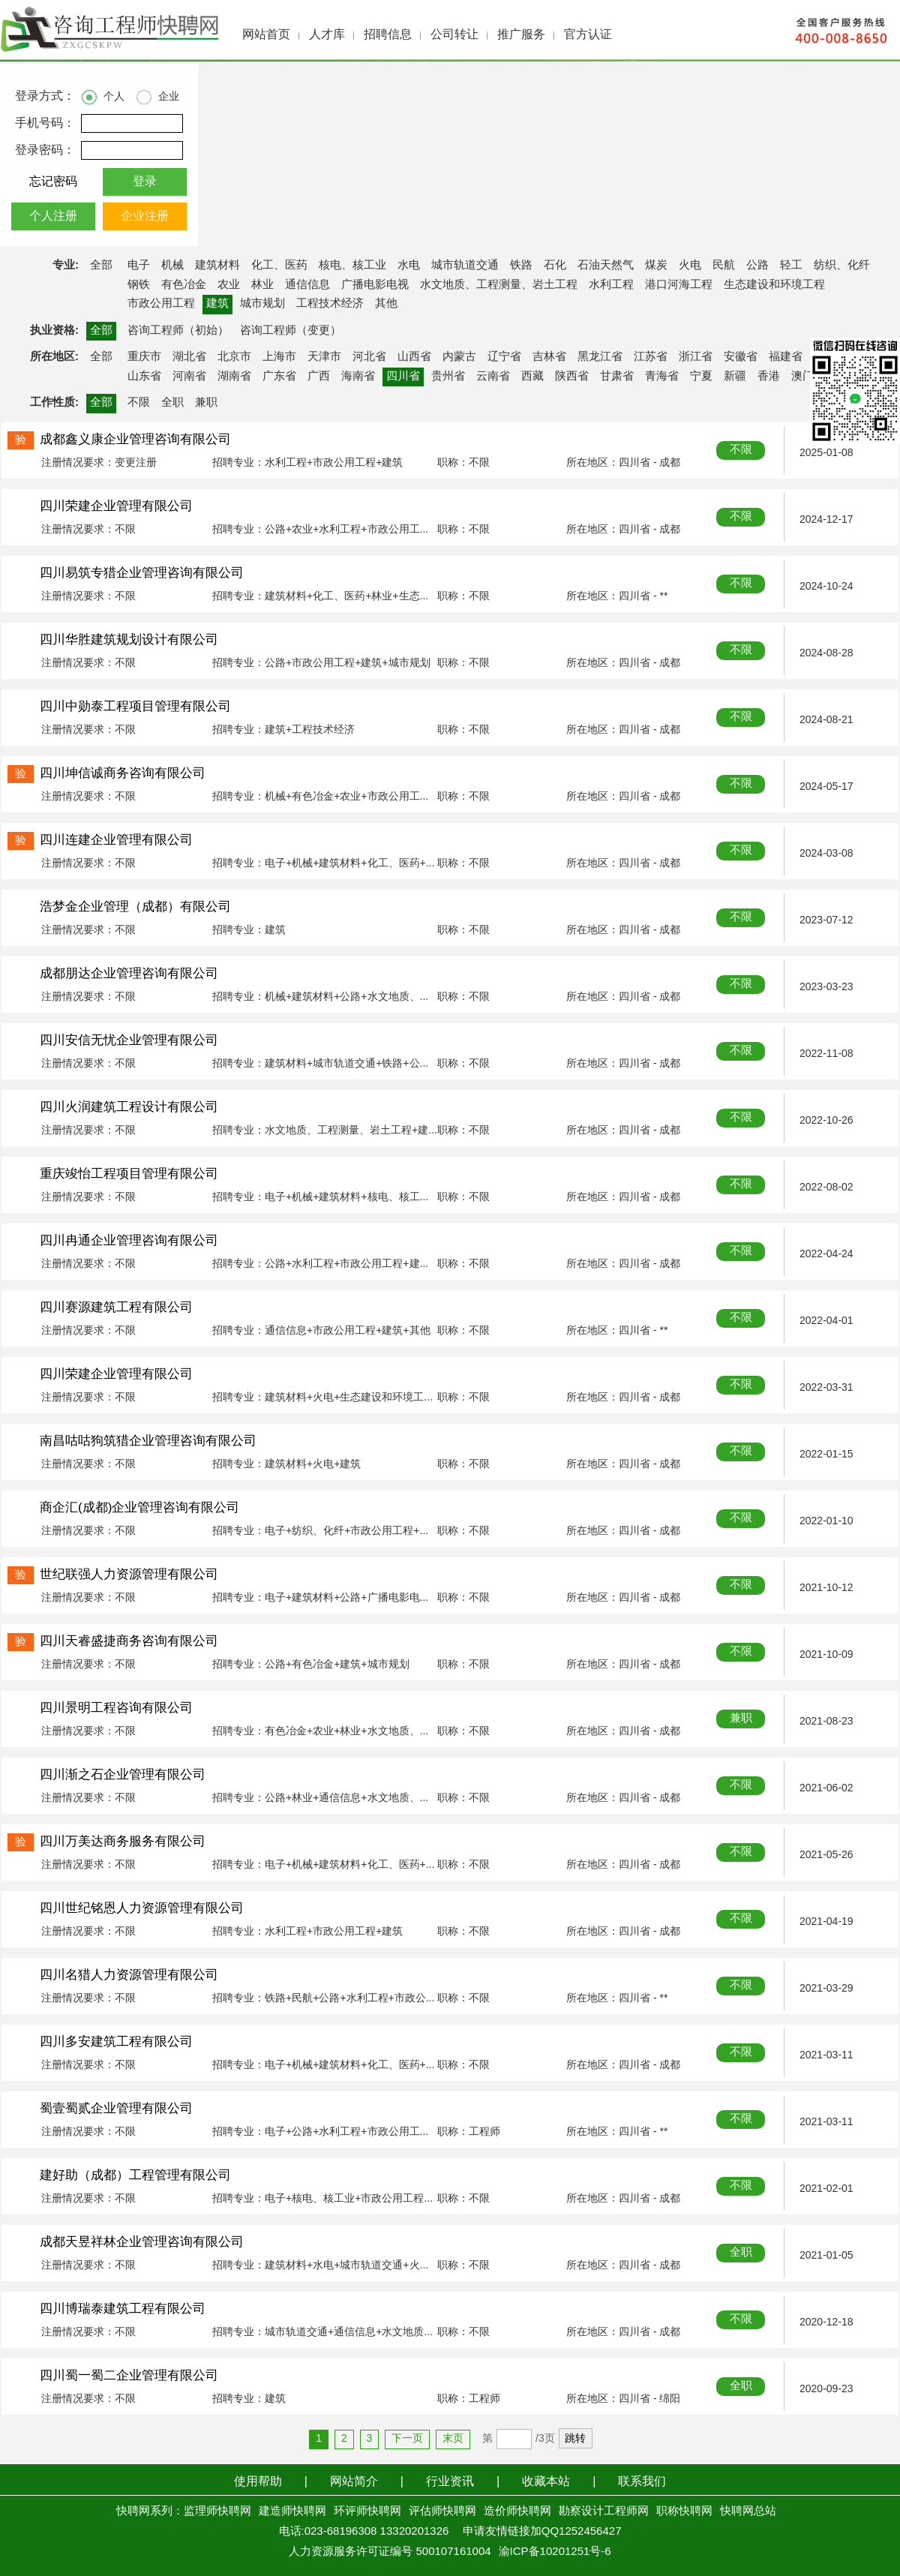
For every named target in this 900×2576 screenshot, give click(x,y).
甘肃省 (617, 377)
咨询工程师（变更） (290, 331)
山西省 (414, 357)
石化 (555, 266)
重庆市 (144, 357)
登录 (145, 182)
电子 (139, 266)
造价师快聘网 (517, 2511)
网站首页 (266, 35)
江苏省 (651, 357)
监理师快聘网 (217, 2511)
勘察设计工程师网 (604, 2511)
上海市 (279, 357)
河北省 (369, 357)
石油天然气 (606, 266)
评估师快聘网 (442, 2511)
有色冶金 (183, 285)
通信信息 (307, 285)
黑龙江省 (600, 357)
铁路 (521, 266)
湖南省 (234, 377)
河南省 (189, 377)
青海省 (662, 377)
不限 (139, 403)
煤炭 (656, 266)
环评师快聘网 (367, 2511)
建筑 (217, 304)
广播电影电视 (375, 285)
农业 (229, 285)
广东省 (279, 377)
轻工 (791, 266)
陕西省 (572, 377)
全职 (172, 403)
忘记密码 (53, 182)
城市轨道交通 (465, 266)
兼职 (206, 403)
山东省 (144, 377)
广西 (319, 377)
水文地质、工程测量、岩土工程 (499, 285)
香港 (769, 377)
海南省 (358, 377)
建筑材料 (217, 266)
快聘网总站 (748, 2511)
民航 (723, 266)
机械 (172, 266)
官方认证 (588, 35)
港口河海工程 (678, 285)
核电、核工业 (352, 266)
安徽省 (741, 357)
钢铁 (139, 285)
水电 (409, 266)
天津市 (324, 357)
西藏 (532, 377)
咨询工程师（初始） (178, 331)
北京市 (234, 357)
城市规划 (262, 304)
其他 (386, 304)
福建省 (785, 357)
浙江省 (695, 357)
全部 (101, 266)
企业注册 (145, 216)
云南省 (493, 377)
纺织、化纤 (842, 266)
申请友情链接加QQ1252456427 (542, 2532)
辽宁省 (504, 357)
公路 (757, 266)
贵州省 (448, 377)
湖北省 (189, 357)
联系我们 (642, 2481)
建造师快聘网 (292, 2511)
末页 (453, 2439)
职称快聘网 (684, 2511)
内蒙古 (459, 357)
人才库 (327, 35)
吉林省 (549, 357)
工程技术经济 (330, 304)
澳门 (802, 377)
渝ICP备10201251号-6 (555, 2552)
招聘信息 (388, 35)
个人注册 (53, 216)
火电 (690, 266)
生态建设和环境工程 (774, 285)
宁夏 (701, 377)
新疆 (735, 377)
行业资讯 (450, 2481)
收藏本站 (546, 2481)
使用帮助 (258, 2481)
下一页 (407, 2439)
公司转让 (454, 35)
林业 (262, 285)
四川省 (403, 377)
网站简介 (354, 2481)
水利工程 (611, 285)
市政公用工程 (161, 304)
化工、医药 (279, 266)
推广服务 (521, 35)
